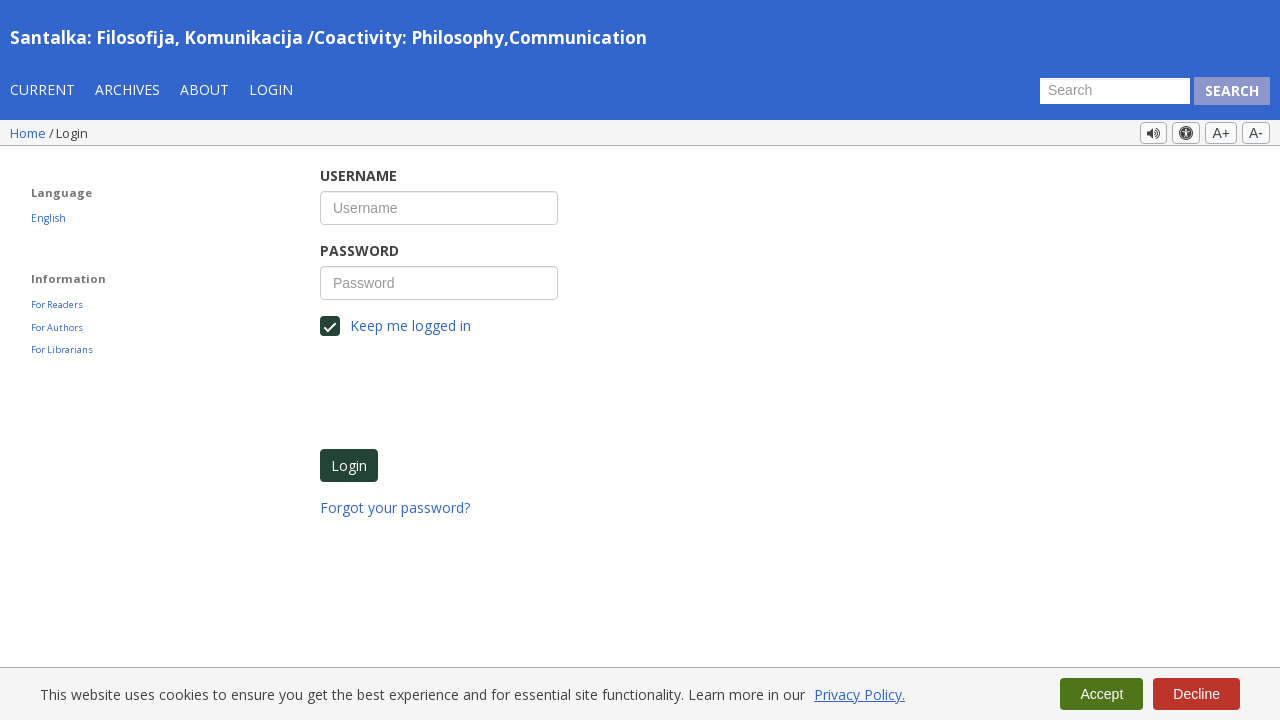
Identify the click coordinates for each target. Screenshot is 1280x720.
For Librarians (62, 349)
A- (1256, 133)
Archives (127, 89)
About (204, 89)
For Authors (57, 327)
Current (42, 89)
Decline (1196, 694)
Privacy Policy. (859, 694)
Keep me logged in (395, 326)
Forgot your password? (395, 507)
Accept (1101, 694)
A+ (1221, 133)
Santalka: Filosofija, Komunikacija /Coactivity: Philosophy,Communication (328, 37)
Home (29, 133)
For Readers (57, 304)
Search (1232, 90)
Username (358, 175)
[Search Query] (1115, 91)
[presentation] (472, 390)
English (48, 218)
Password (359, 250)
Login (271, 89)
